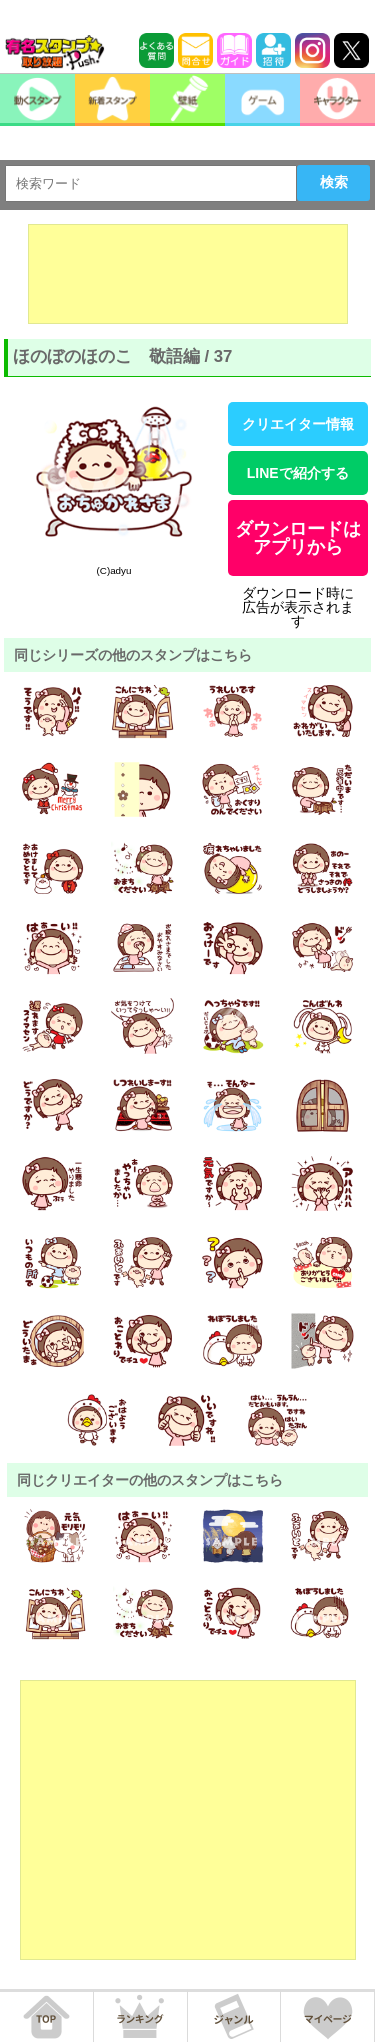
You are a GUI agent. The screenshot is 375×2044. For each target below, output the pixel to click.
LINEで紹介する (298, 473)
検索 (334, 182)
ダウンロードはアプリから (298, 538)
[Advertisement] (188, 274)
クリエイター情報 (298, 424)
